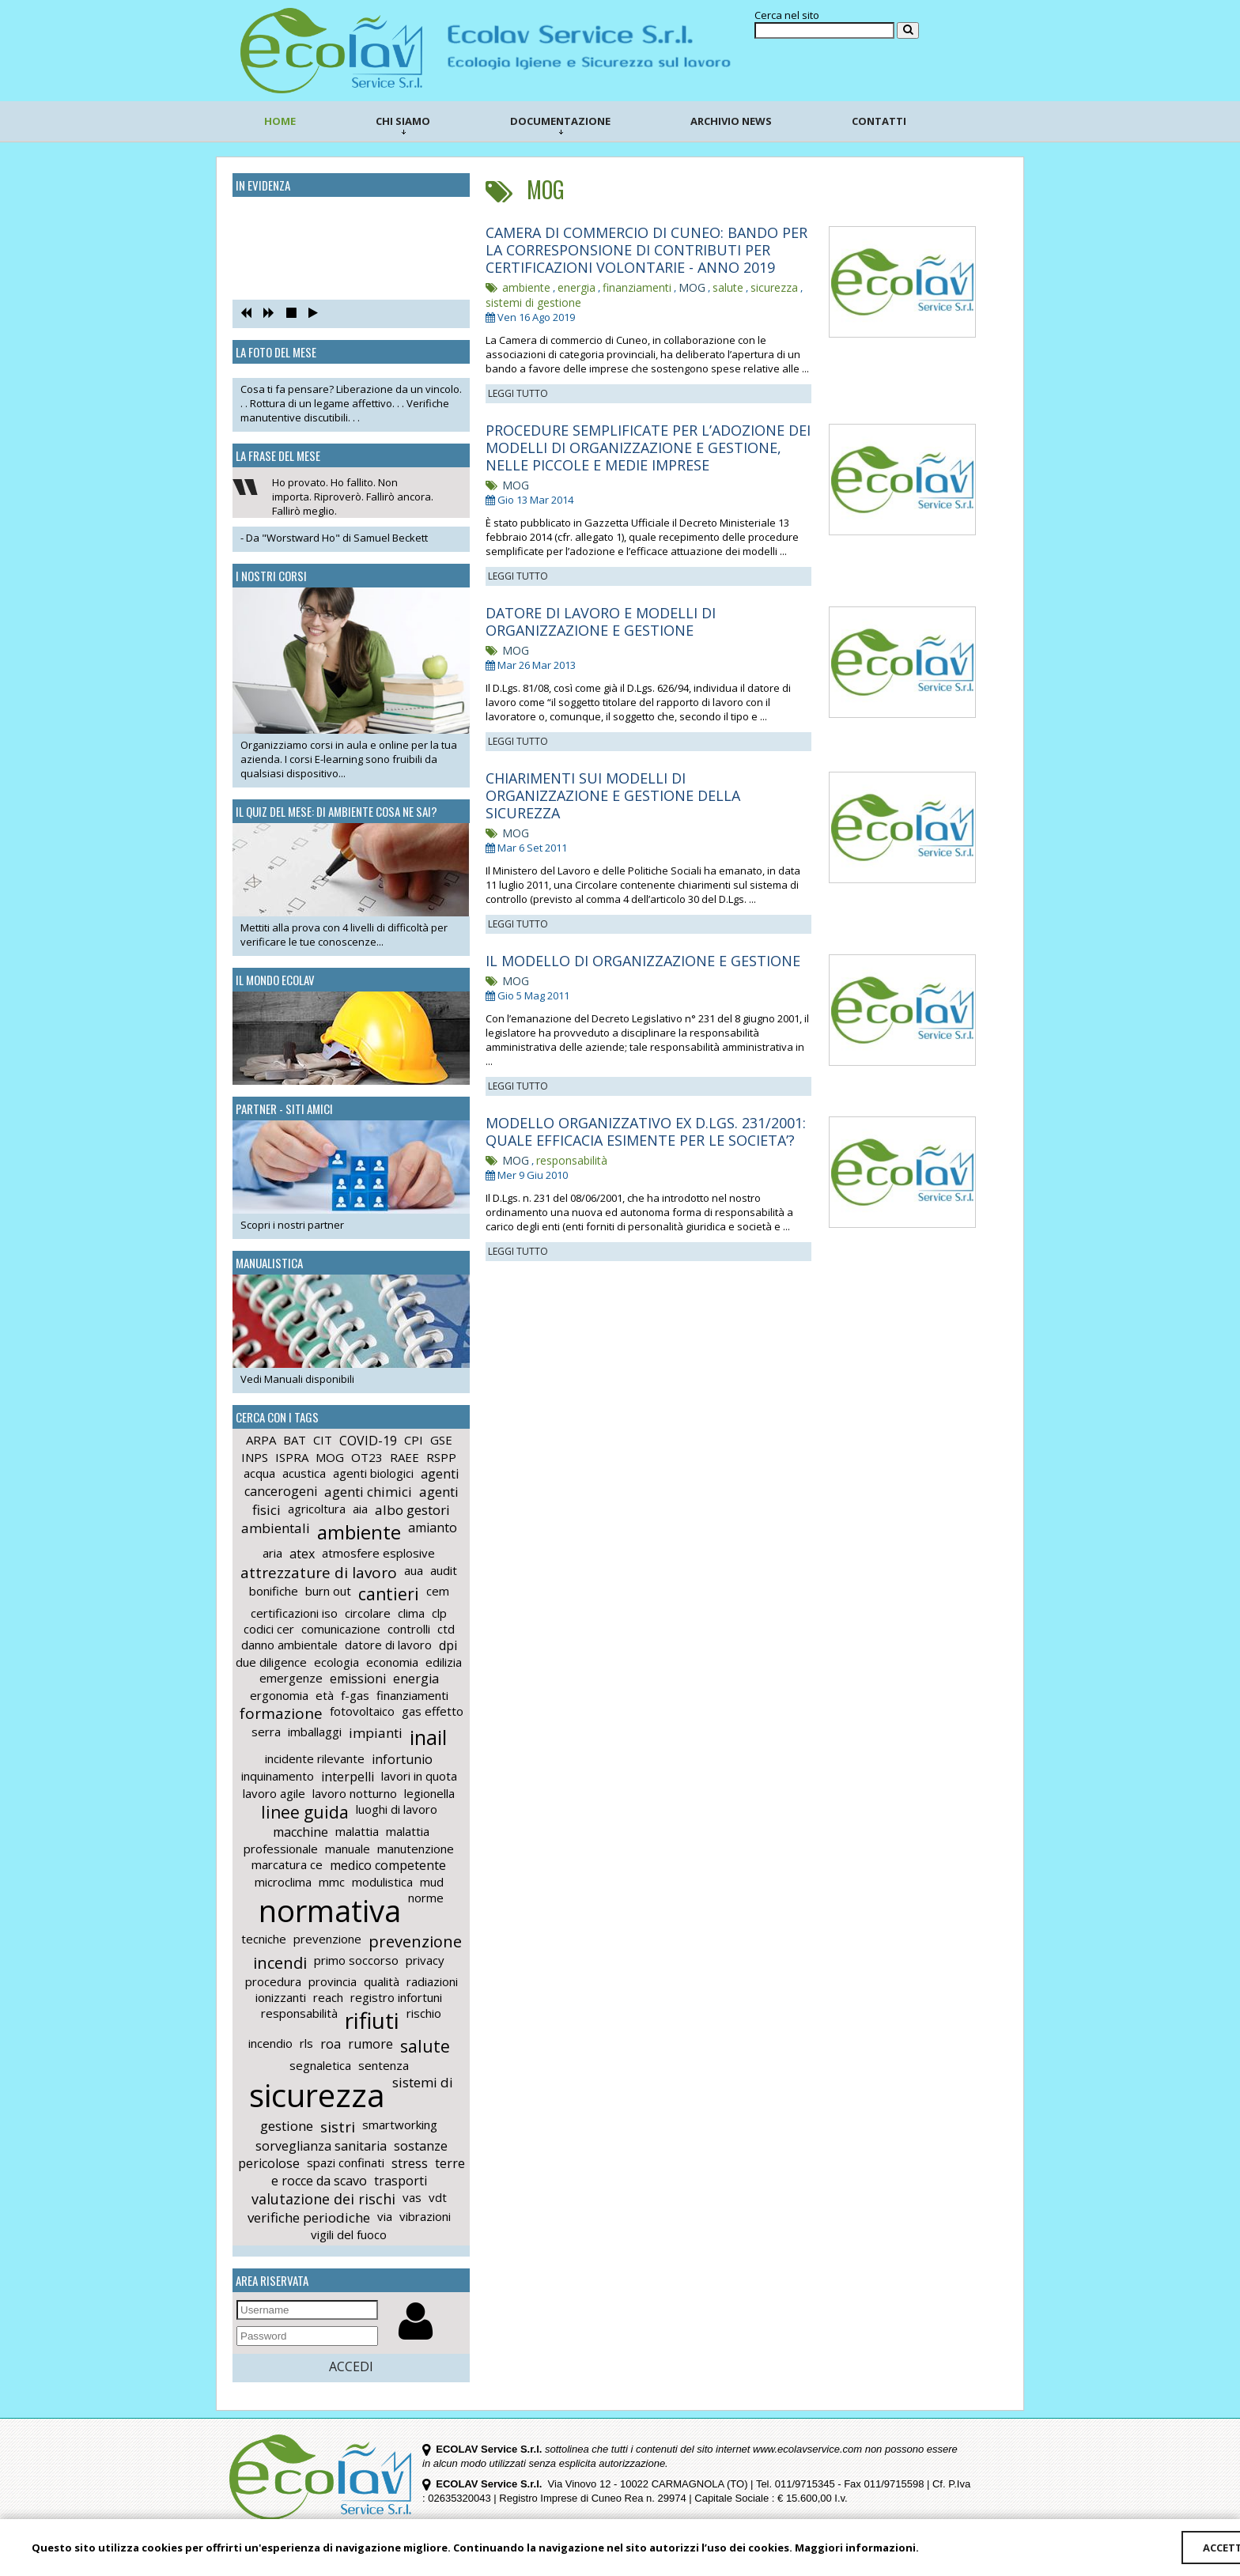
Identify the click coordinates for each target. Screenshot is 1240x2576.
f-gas (355, 1695)
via (384, 2216)
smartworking (399, 2124)
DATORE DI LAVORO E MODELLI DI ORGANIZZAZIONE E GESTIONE (601, 621)
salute (425, 2046)
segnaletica (320, 2065)
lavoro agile (274, 1793)
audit (443, 1570)
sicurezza (317, 2095)
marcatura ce (287, 1864)
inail (428, 1737)
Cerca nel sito (786, 15)
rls (306, 2043)
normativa (330, 1910)
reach (328, 1997)
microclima (283, 1882)
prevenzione (327, 1939)
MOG (330, 1457)
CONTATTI (879, 121)
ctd (446, 1629)
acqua (259, 1473)
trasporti (400, 2180)
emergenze (291, 1678)
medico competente (388, 1865)
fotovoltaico (362, 1711)
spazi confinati (345, 2162)
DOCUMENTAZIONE (560, 124)
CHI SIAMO (403, 124)
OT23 (367, 1457)
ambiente (359, 1532)
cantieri (388, 1594)
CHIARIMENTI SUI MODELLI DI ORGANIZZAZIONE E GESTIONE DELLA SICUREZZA (613, 795)
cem (437, 1591)
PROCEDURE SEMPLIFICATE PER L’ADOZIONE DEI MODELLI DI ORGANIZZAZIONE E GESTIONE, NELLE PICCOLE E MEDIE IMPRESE (648, 447)
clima (411, 1613)
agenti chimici (368, 1492)
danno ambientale (289, 1644)
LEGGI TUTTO (518, 393)
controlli (409, 1629)
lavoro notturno (354, 1793)
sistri (337, 2127)
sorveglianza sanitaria (321, 2146)
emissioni (358, 1678)
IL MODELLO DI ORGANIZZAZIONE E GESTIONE (643, 960)
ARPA (261, 1440)
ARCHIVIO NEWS (731, 121)
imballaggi (315, 1731)
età (325, 1695)
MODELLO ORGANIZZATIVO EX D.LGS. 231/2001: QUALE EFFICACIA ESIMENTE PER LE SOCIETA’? (646, 1131)
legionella (429, 1793)
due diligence (271, 1662)
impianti (376, 1733)
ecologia (336, 1662)
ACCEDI (351, 2366)
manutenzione (415, 1848)
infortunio (402, 1759)
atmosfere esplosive (378, 1553)
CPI (413, 1440)
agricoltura (317, 1509)
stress (409, 2163)
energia (416, 1678)
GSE (441, 1440)
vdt (438, 2197)
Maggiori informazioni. (857, 2547)
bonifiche (273, 1591)
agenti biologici (373, 1473)
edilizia (443, 1662)
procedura (273, 1981)
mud (432, 1882)
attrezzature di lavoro (318, 1572)
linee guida (305, 1812)
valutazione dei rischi (323, 2198)
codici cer (269, 1629)
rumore (370, 2044)
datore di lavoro (388, 1644)
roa (330, 2044)
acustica (304, 1473)
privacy (425, 1960)
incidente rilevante (315, 1758)
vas (412, 2197)
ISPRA (291, 1457)
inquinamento (277, 1776)
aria (272, 1553)
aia (360, 1509)
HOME (280, 121)
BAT (294, 1440)
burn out (328, 1591)
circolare (368, 1613)
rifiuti (372, 2020)
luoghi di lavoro (396, 1809)
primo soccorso (356, 1960)
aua (413, 1570)
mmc (332, 1882)
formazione (281, 1713)
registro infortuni (396, 1997)
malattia (357, 1831)
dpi (448, 1645)
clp (439, 1613)
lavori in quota (419, 1776)
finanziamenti (412, 1695)
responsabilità (299, 2013)
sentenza (383, 2065)
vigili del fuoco (349, 2234)
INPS (254, 1457)
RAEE (404, 1457)
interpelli (347, 1776)
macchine (300, 1832)
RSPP (441, 1457)
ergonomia (279, 1695)
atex (302, 1553)
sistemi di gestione (533, 302)
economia (392, 1662)
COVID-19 (368, 1440)
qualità (381, 1981)
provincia (332, 1981)
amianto (432, 1527)
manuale (347, 1848)
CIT (322, 1440)
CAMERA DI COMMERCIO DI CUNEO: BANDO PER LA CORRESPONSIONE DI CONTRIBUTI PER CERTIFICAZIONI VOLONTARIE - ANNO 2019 (646, 250)
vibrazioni (425, 2216)
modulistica (382, 1882)
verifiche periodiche (309, 2217)
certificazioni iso (294, 1613)
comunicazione (340, 1629)
